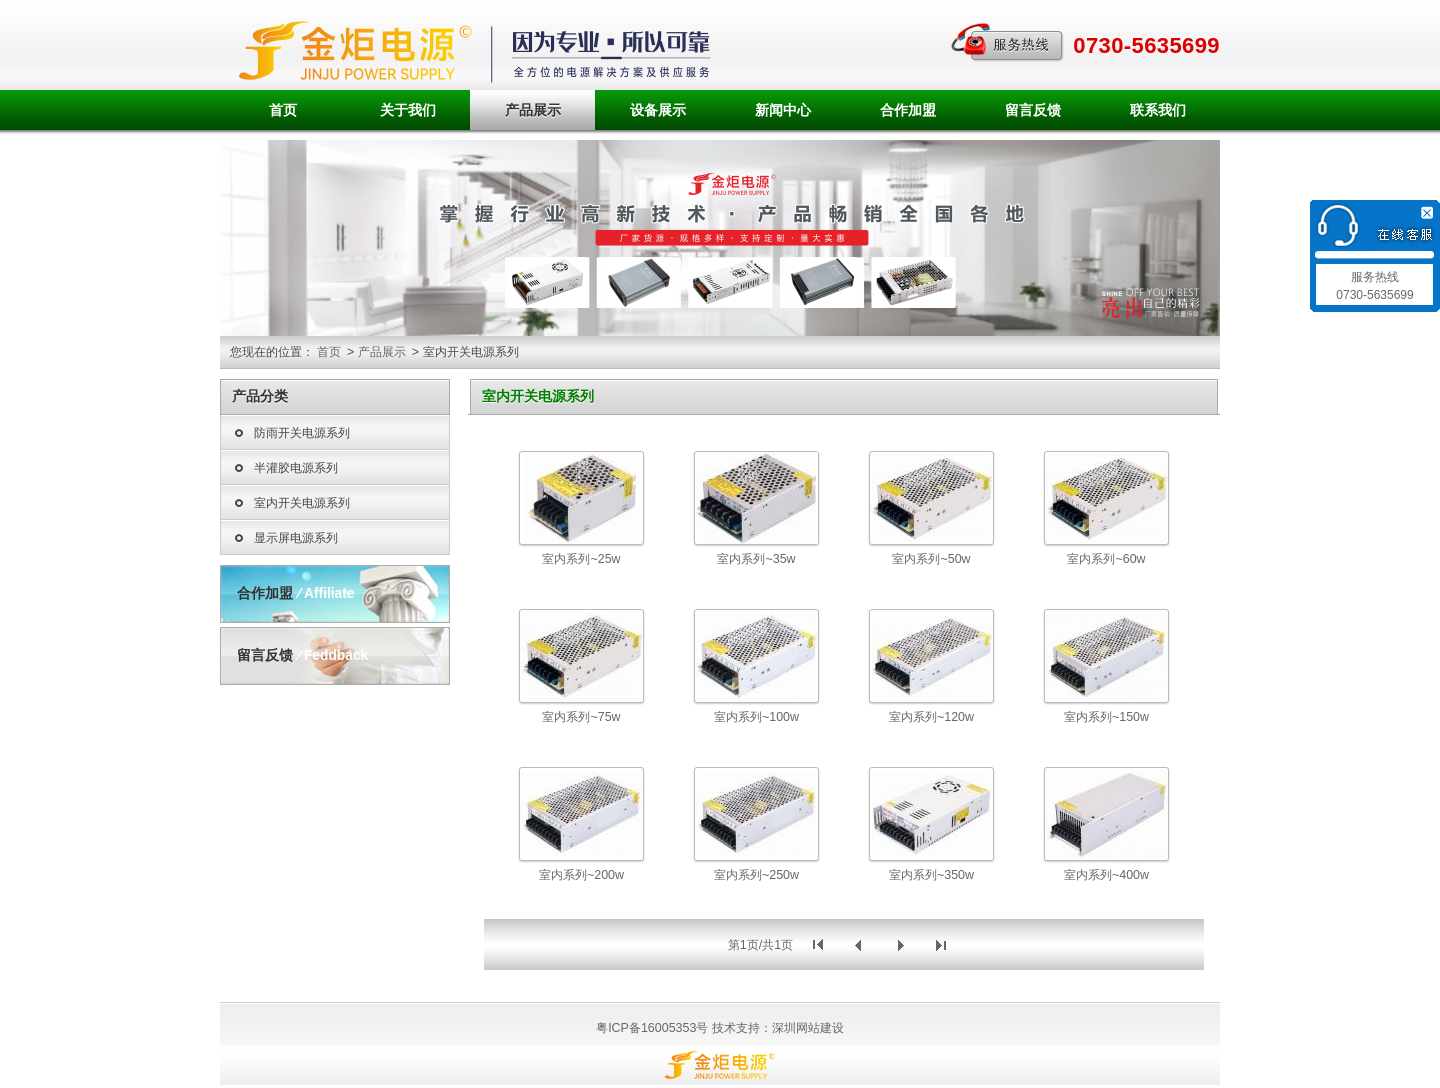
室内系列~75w (581, 717)
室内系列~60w (1106, 559)
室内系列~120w (931, 717)
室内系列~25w (581, 559)
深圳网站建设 (808, 1028)
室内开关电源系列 (290, 504)
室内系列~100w (756, 717)
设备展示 (658, 110)
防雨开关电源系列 (290, 434)
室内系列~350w (931, 875)
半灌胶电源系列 (284, 469)
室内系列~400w (1106, 875)
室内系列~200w (581, 875)
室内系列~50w (931, 559)
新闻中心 (783, 110)
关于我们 (408, 110)
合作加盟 (908, 110)
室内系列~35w (756, 559)
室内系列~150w (1106, 717)
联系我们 (1158, 110)
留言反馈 (1033, 110)
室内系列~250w (756, 875)
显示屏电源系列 (284, 539)
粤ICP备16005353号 (652, 1028)
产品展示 (533, 110)
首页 (283, 110)
